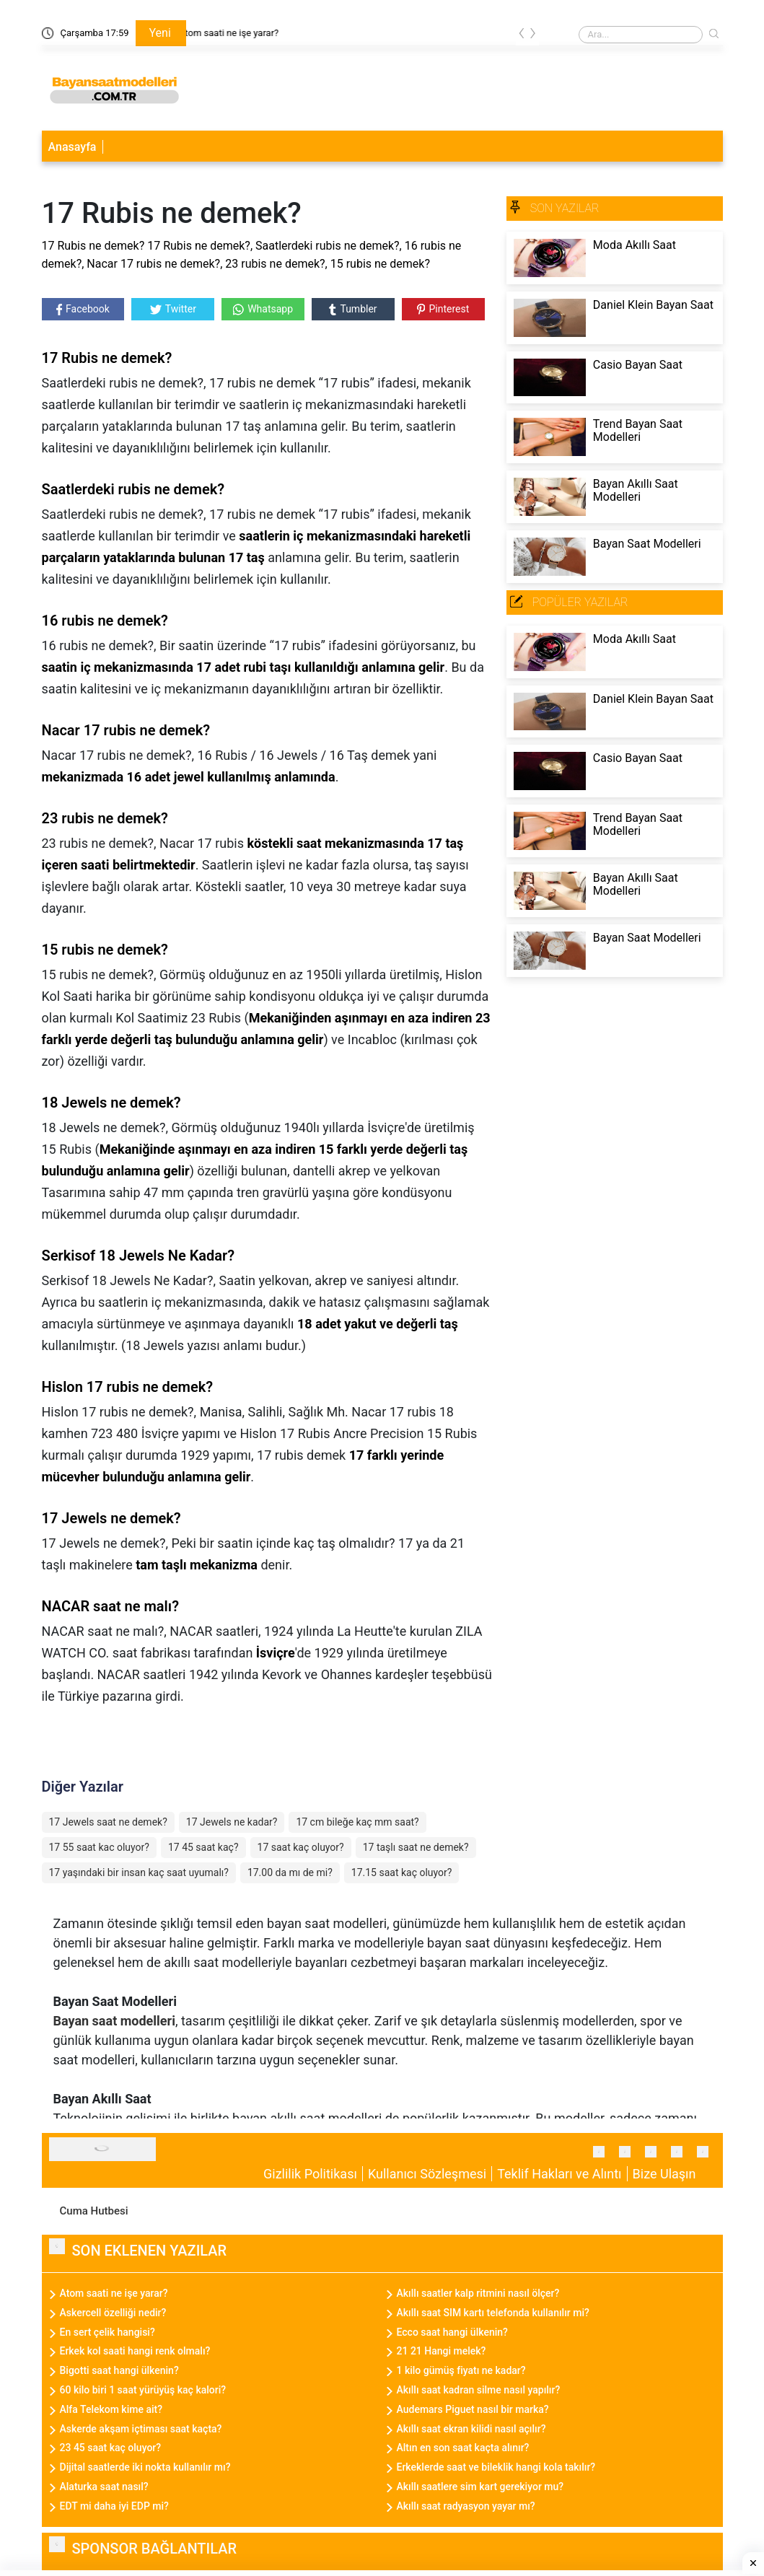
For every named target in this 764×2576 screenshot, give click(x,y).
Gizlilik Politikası (310, 2173)
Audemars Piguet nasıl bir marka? (473, 2409)
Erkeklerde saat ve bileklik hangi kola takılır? (496, 2467)
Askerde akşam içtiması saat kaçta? (141, 2429)
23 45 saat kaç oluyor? (111, 2447)
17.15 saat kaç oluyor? (401, 1872)
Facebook (83, 309)
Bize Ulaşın (664, 2173)
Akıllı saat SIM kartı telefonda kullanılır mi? (493, 2312)
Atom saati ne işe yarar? (247, 32)
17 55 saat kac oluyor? (99, 1847)
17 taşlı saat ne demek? (416, 1847)
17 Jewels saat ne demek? (108, 1822)
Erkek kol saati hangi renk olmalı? (135, 2351)
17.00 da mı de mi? (290, 1872)
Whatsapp (263, 309)
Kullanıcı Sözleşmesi (427, 2173)
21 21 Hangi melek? (441, 2351)
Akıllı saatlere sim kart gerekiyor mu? (480, 2486)
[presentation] (521, 35)
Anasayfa (72, 147)
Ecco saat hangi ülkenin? (452, 2332)
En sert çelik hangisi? (107, 2332)
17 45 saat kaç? (203, 1847)
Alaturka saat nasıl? (104, 2486)
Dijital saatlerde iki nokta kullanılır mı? (145, 2467)
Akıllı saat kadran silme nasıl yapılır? (479, 2390)
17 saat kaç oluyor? (301, 1847)
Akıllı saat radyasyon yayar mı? (466, 2506)
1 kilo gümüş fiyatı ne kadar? (461, 2370)
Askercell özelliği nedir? (113, 2312)
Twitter (173, 309)
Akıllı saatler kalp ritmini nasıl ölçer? (478, 2293)
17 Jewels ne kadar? (232, 1822)
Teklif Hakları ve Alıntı (559, 2173)
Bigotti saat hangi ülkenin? (119, 2370)
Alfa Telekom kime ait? (111, 2409)
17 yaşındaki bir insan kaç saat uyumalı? (139, 1872)
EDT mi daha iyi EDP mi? (114, 2506)
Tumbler (353, 309)
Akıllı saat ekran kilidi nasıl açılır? (471, 2429)
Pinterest (443, 309)
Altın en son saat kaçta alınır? (463, 2447)
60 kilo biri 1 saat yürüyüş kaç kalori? (143, 2390)
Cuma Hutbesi (94, 2210)
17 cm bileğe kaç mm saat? (357, 1822)
